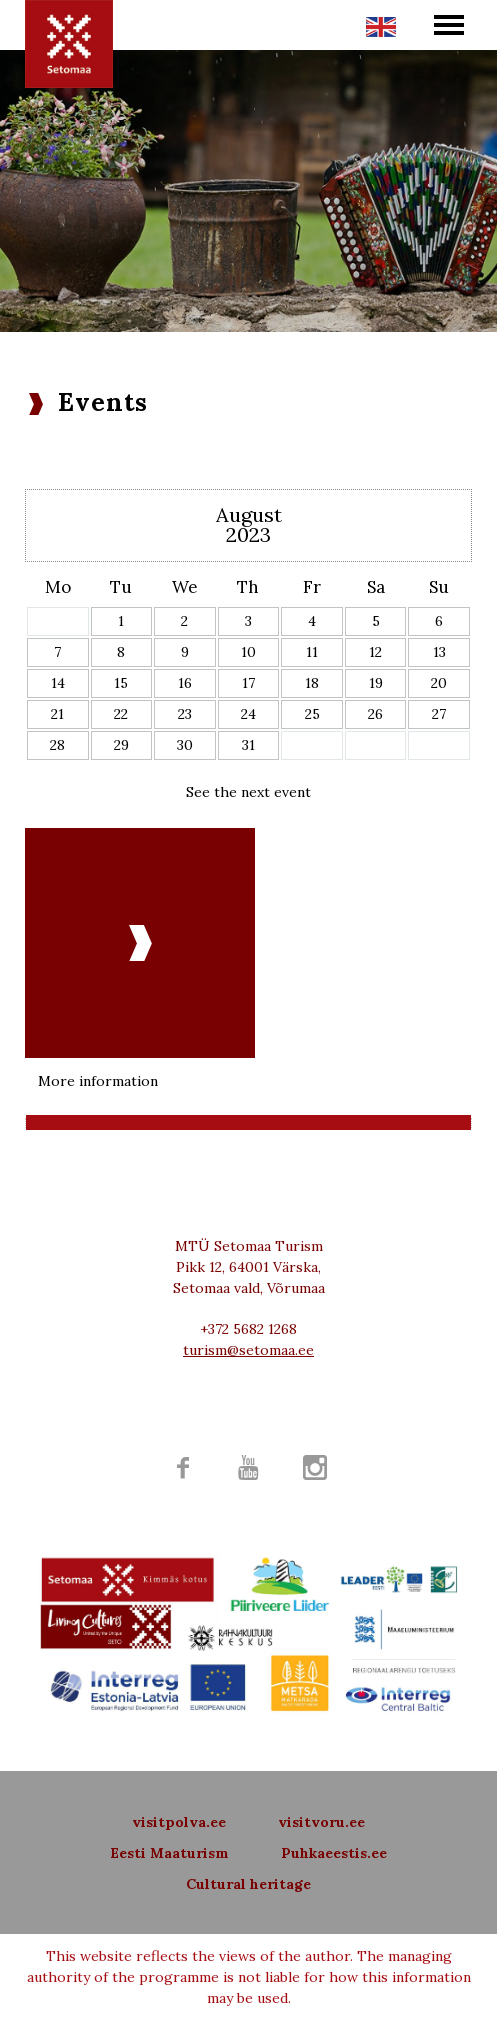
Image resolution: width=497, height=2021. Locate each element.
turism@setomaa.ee (248, 1350)
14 (58, 683)
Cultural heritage (248, 1884)
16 (185, 683)
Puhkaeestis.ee (334, 1853)
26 (375, 714)
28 (57, 745)
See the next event (248, 792)
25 (312, 714)
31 (248, 745)
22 (121, 714)
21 (57, 714)
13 (439, 652)
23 (185, 714)
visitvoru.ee (321, 1822)
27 (439, 714)
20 (439, 683)
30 (185, 745)
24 (248, 714)
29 (121, 745)
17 (248, 683)
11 (312, 652)
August (249, 514)
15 (121, 683)
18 (312, 683)
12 (375, 652)
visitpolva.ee (179, 1822)
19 (376, 683)
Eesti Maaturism (169, 1853)
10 (248, 652)
